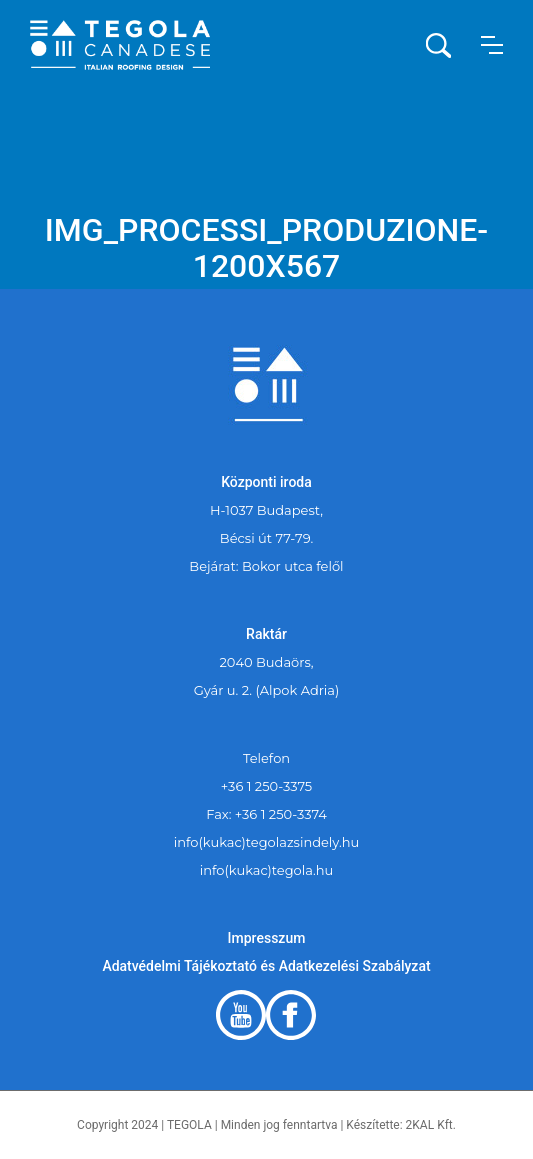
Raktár (266, 634)
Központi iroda (266, 482)
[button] (492, 45)
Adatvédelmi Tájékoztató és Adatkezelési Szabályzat (266, 966)
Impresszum (267, 938)
